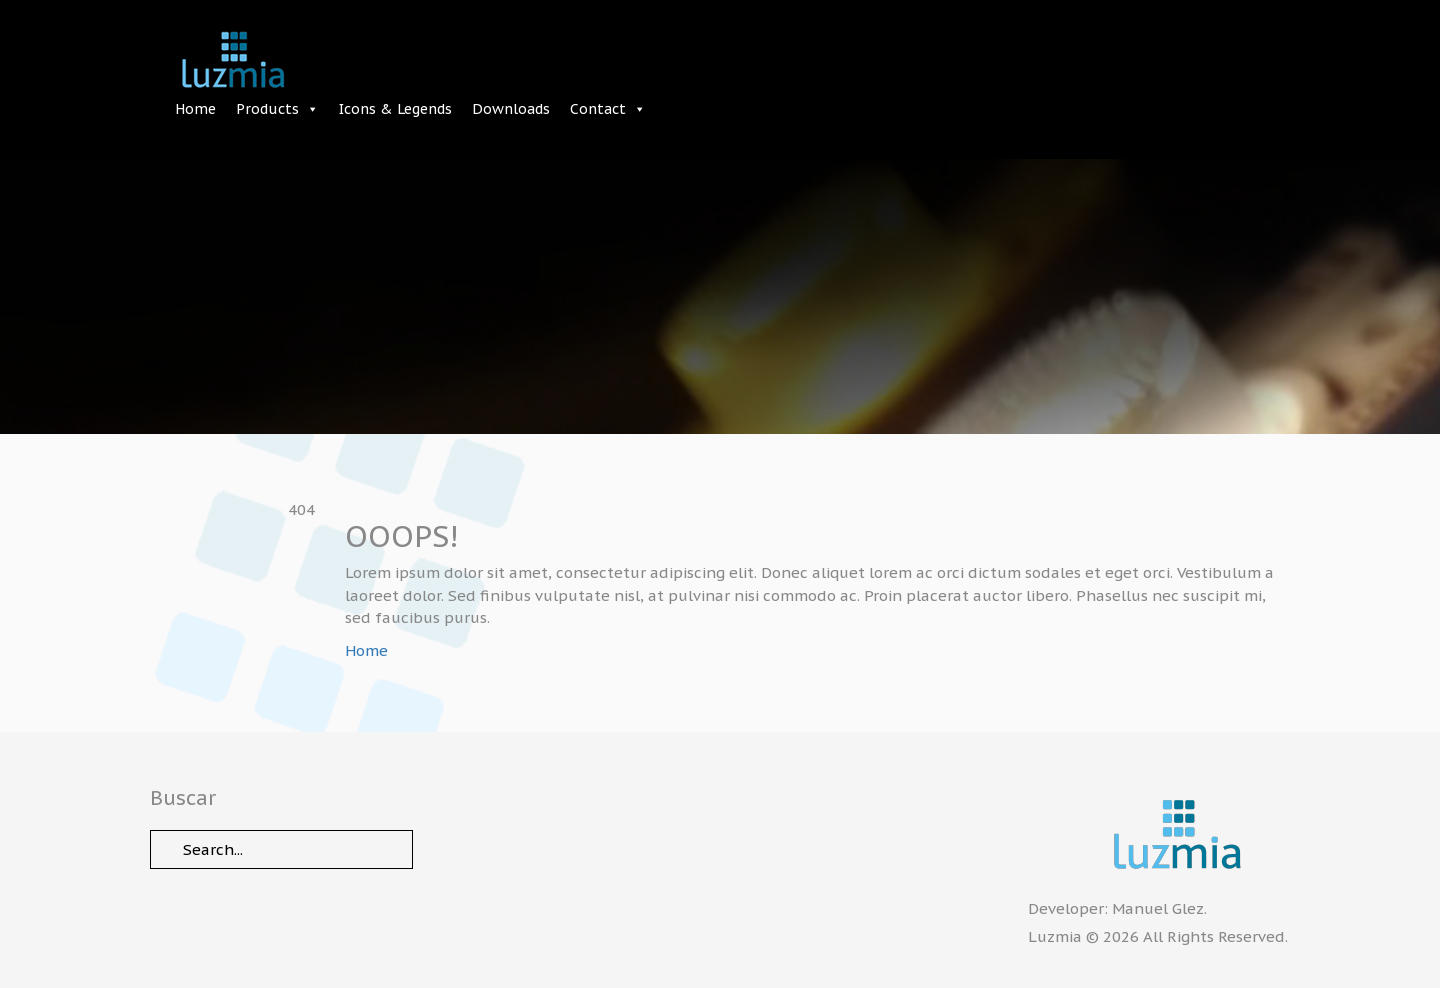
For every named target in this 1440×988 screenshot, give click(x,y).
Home (195, 109)
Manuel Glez (1158, 908)
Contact (598, 109)
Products (267, 109)
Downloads (511, 109)
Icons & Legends (395, 109)
